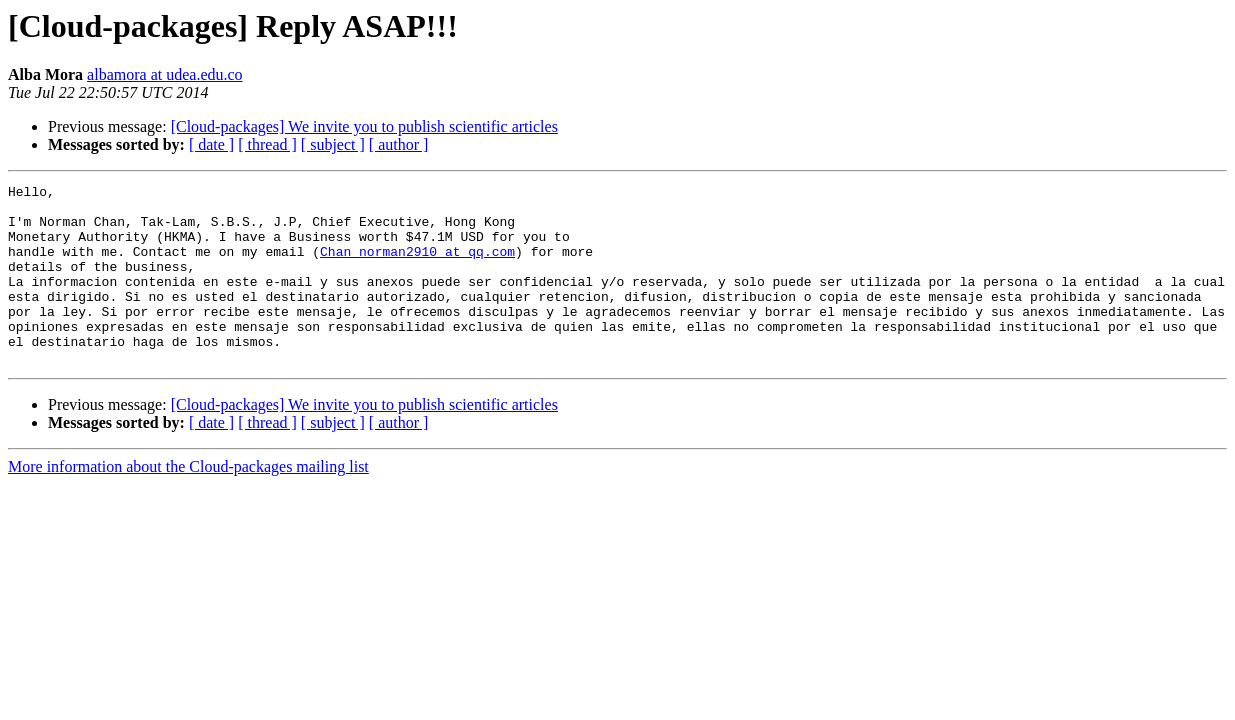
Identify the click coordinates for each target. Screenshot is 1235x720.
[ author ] (399, 144)
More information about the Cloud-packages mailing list (188, 502)
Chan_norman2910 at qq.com (417, 266)
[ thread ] (267, 144)
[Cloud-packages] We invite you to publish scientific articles (364, 126)
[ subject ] (333, 144)
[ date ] (211, 144)
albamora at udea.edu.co (164, 74)
